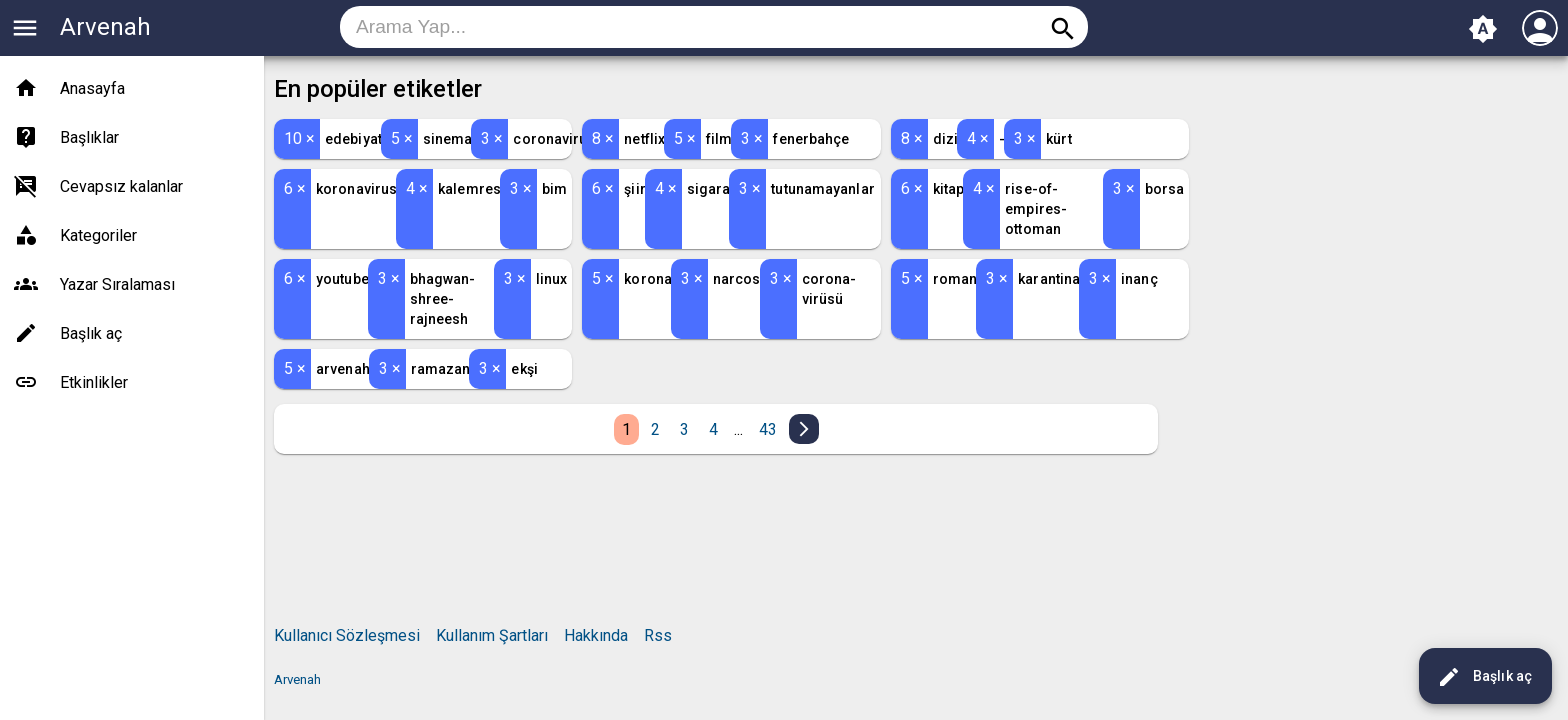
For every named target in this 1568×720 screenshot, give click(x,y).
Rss (658, 635)
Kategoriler (98, 235)
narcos (737, 279)
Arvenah (105, 27)
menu (25, 28)
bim (554, 189)
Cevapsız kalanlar (121, 186)
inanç (1139, 279)
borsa (1165, 189)
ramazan (441, 369)
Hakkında (596, 635)
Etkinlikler (94, 382)
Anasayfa (92, 88)
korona (648, 279)
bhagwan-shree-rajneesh (443, 299)
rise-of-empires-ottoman (1036, 209)
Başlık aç (1484, 677)
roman (955, 279)
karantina (1049, 279)
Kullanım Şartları (492, 635)
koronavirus (356, 189)
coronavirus (554, 139)
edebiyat (353, 139)
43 (768, 429)
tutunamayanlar (822, 189)
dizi (945, 139)
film (719, 139)
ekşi (524, 369)
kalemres (469, 189)
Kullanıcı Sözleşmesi (347, 635)
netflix (644, 139)
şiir (634, 189)
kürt (1058, 139)
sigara (709, 189)
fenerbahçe (811, 139)
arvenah (343, 369)
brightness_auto (1483, 29)
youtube (342, 279)
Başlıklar (89, 137)
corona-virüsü (829, 289)
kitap (949, 189)
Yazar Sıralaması (117, 284)
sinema (448, 139)
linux (552, 279)
